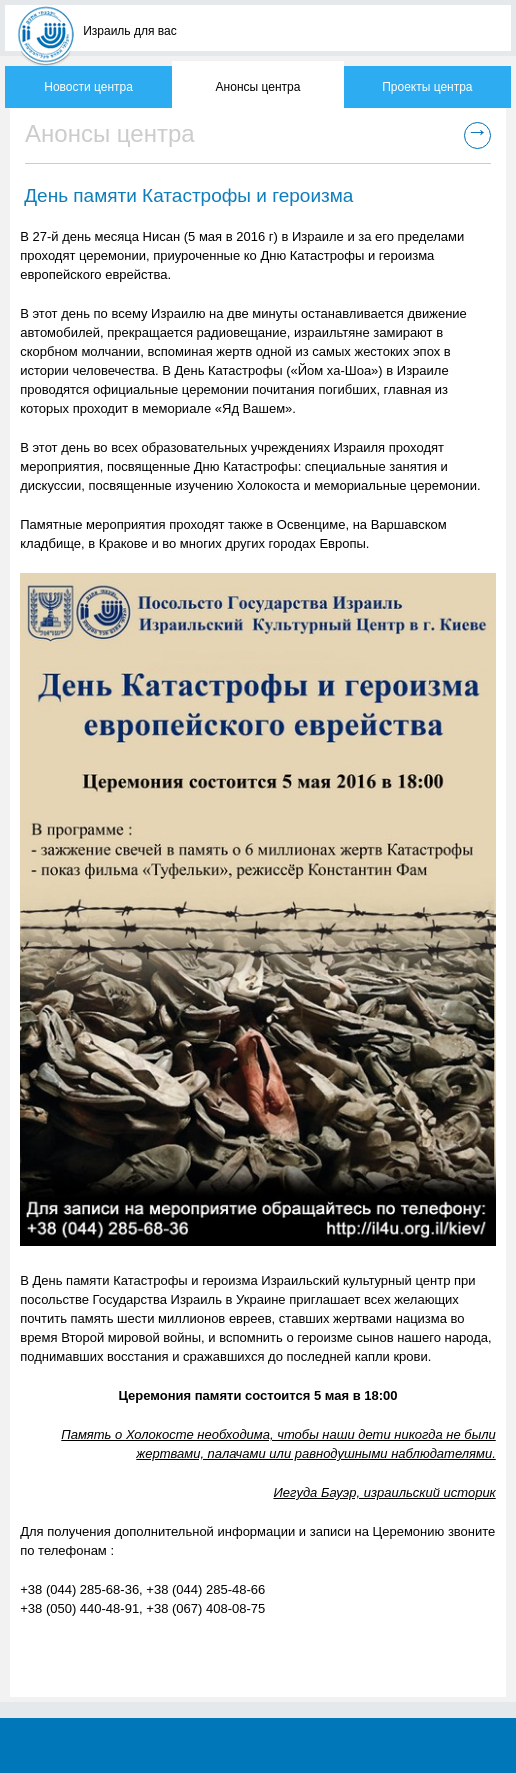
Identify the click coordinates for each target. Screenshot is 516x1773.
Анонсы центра (258, 87)
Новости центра (88, 87)
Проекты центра (427, 87)
